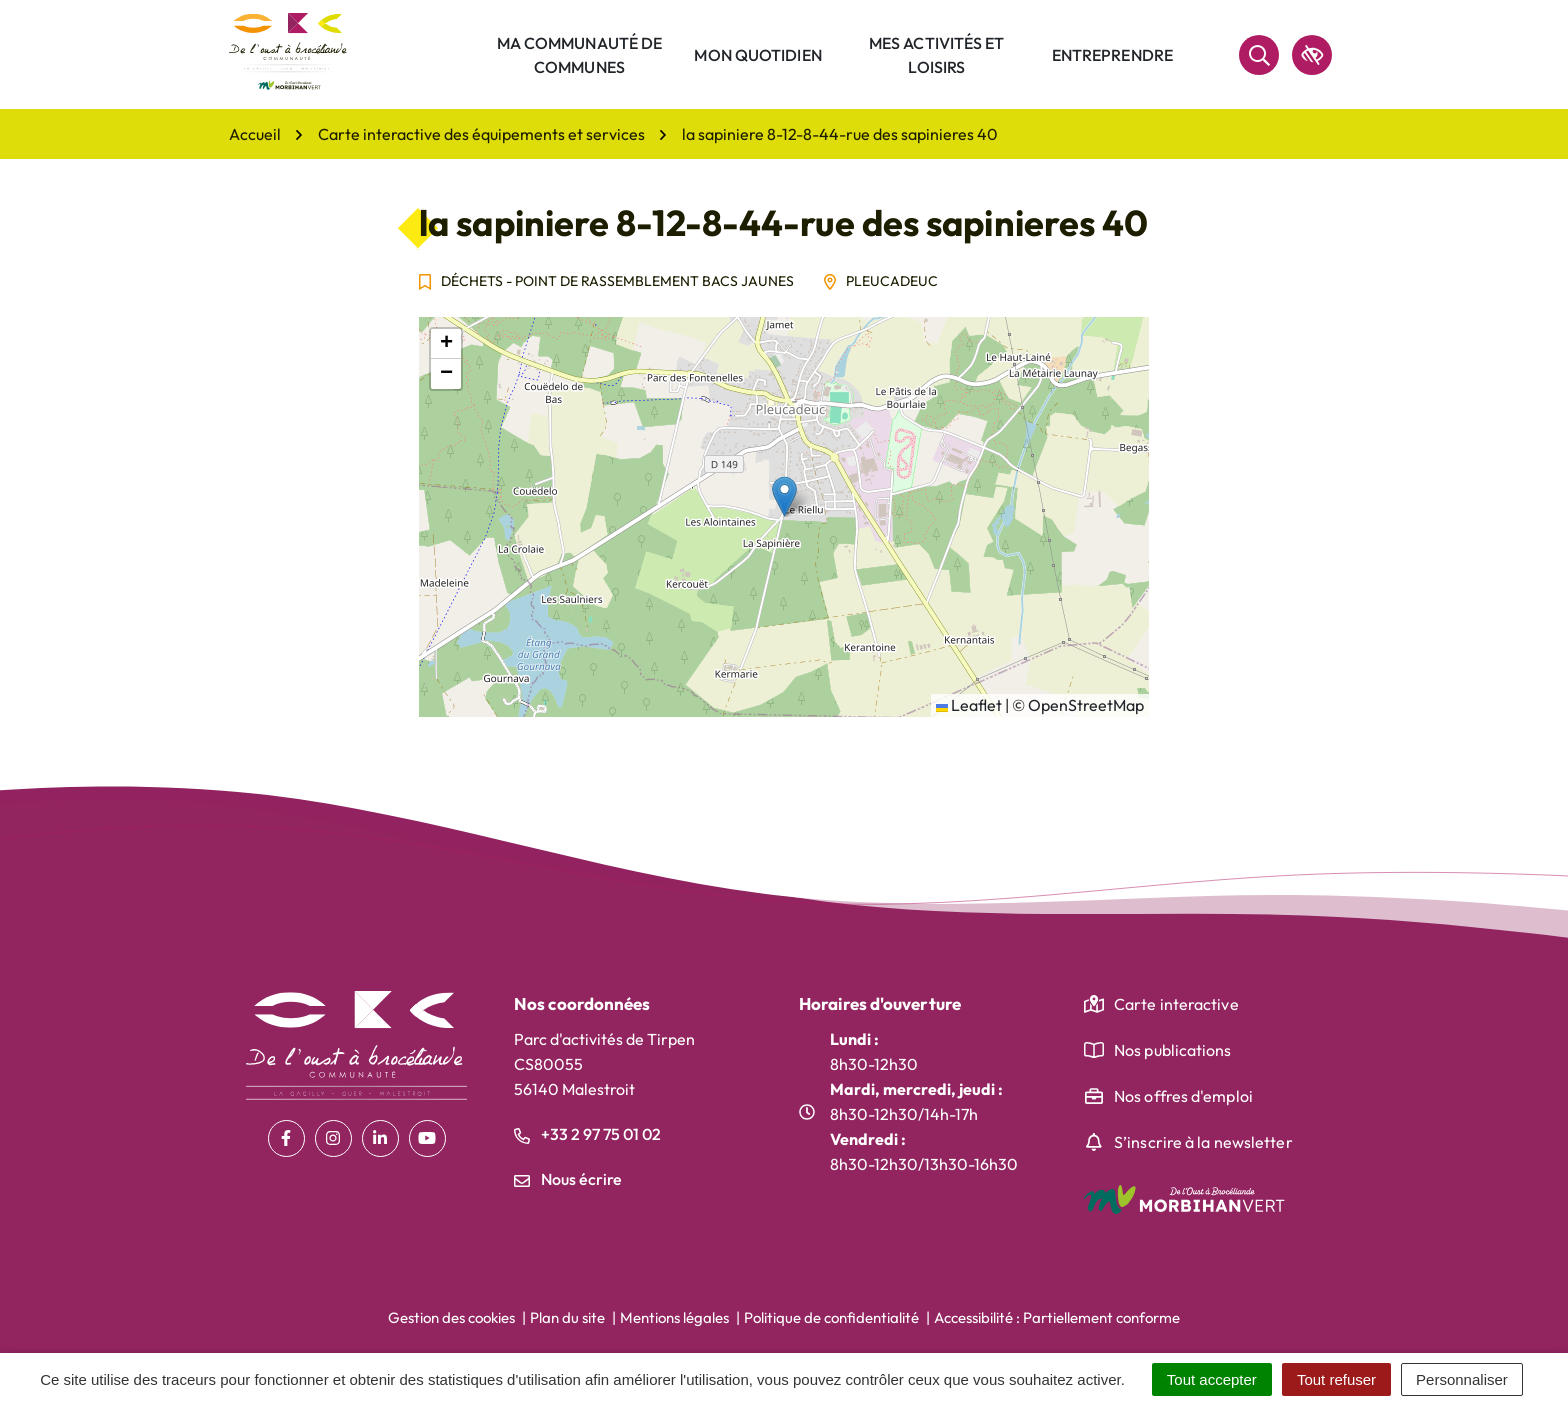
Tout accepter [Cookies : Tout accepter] (1212, 1379)
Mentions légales (674, 1317)
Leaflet (969, 705)
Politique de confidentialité (831, 1317)
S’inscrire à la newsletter (1203, 1142)
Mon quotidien (757, 55)
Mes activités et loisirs (937, 55)
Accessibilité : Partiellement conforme (1057, 1317)
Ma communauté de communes (580, 55)
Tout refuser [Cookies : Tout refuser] (1336, 1379)
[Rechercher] (1259, 55)
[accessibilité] (1312, 55)
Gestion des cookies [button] (451, 1317)
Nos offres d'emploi (1183, 1096)
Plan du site (567, 1317)
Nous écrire (568, 1179)
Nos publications (1173, 1050)
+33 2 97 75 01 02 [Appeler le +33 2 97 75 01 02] (587, 1134)
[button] (784, 496)
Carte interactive (1176, 1004)
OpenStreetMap (1086, 705)
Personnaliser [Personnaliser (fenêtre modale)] (1462, 1379)
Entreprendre (1112, 55)
